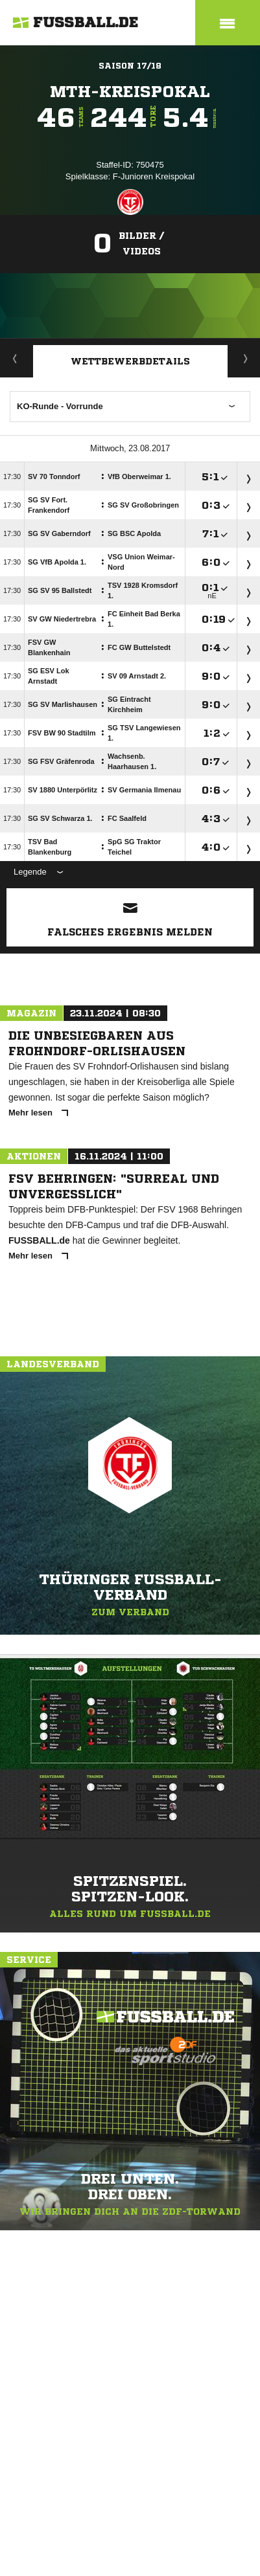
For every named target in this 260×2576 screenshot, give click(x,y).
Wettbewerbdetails (130, 361)
